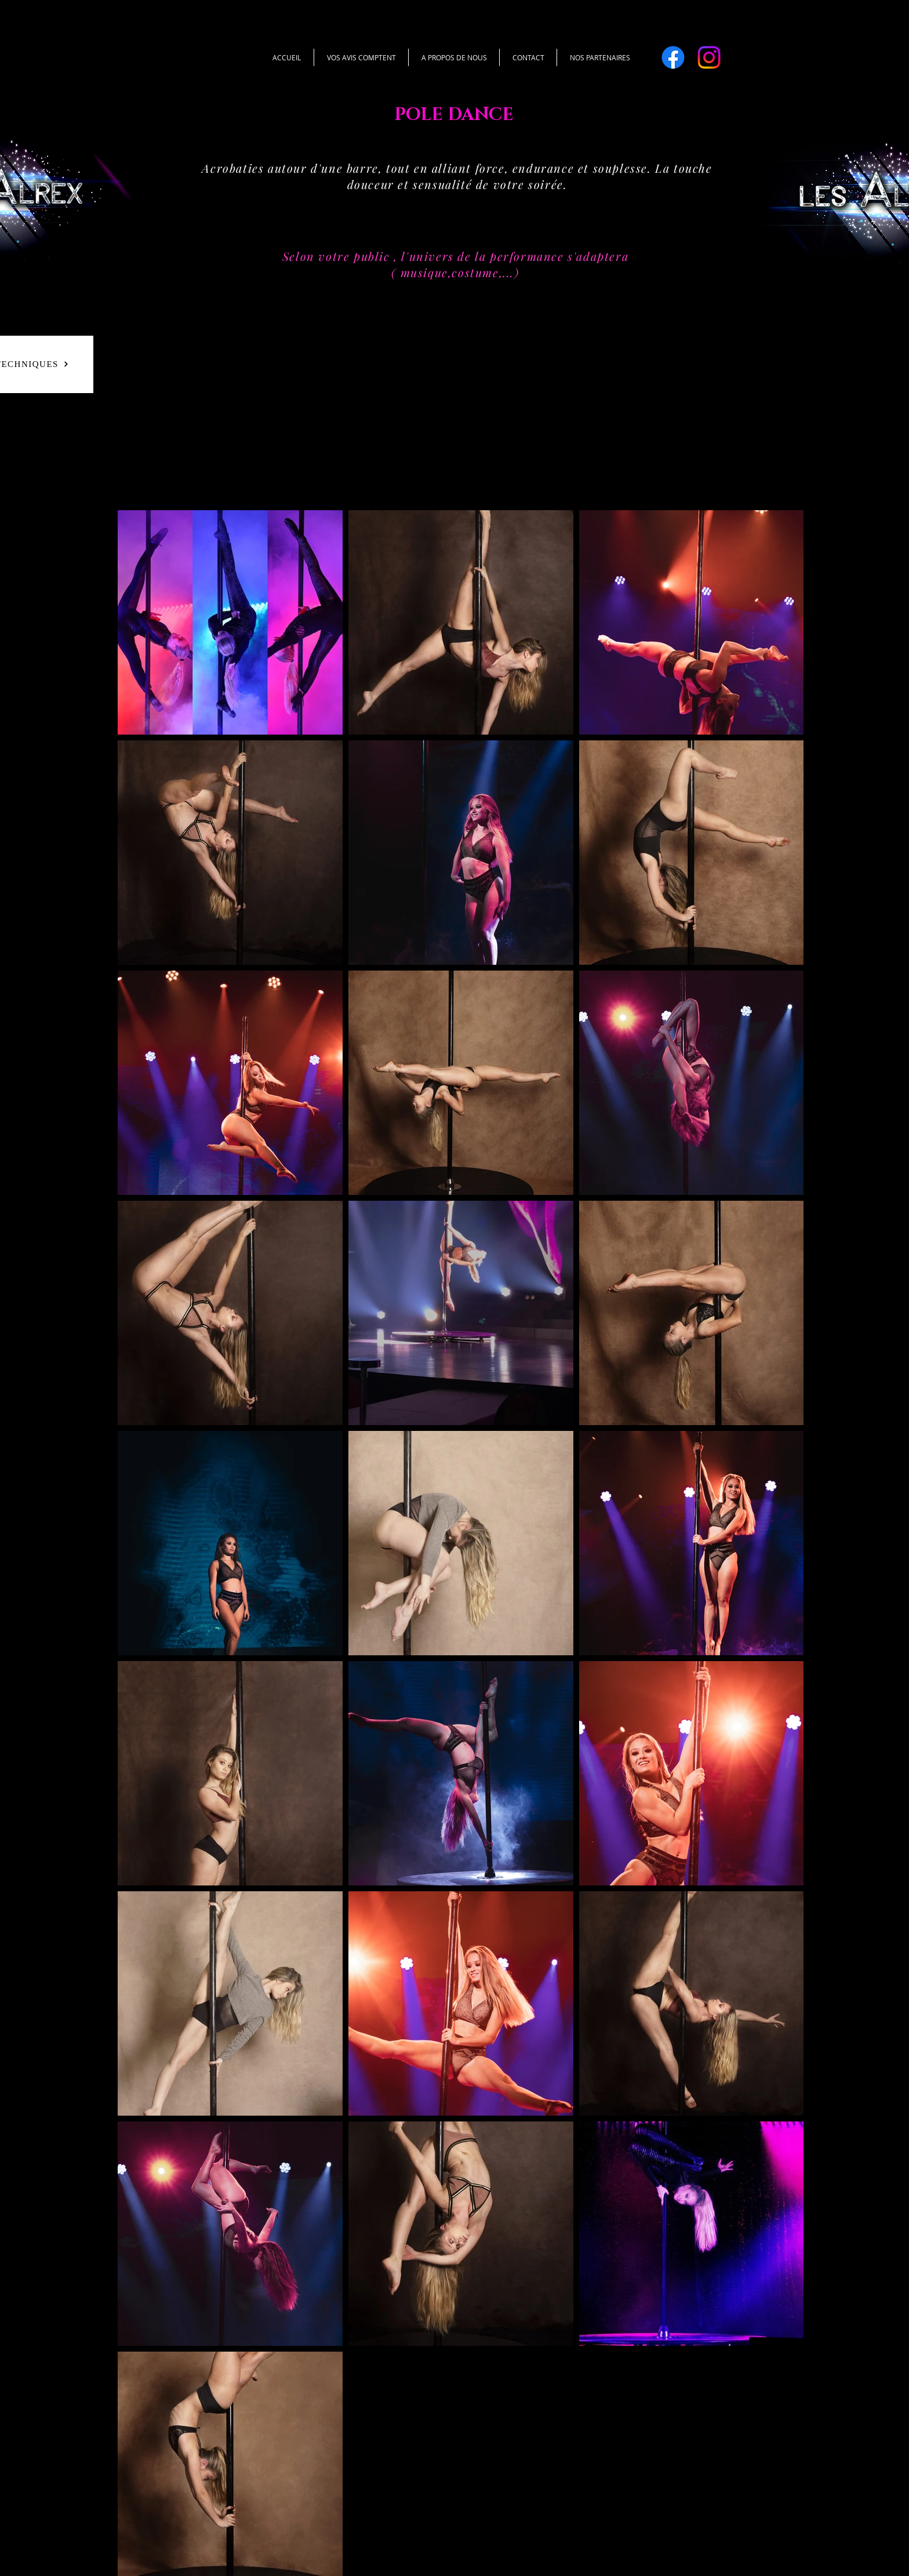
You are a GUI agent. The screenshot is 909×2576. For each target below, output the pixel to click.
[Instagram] (709, 57)
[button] (599, 57)
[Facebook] (673, 57)
